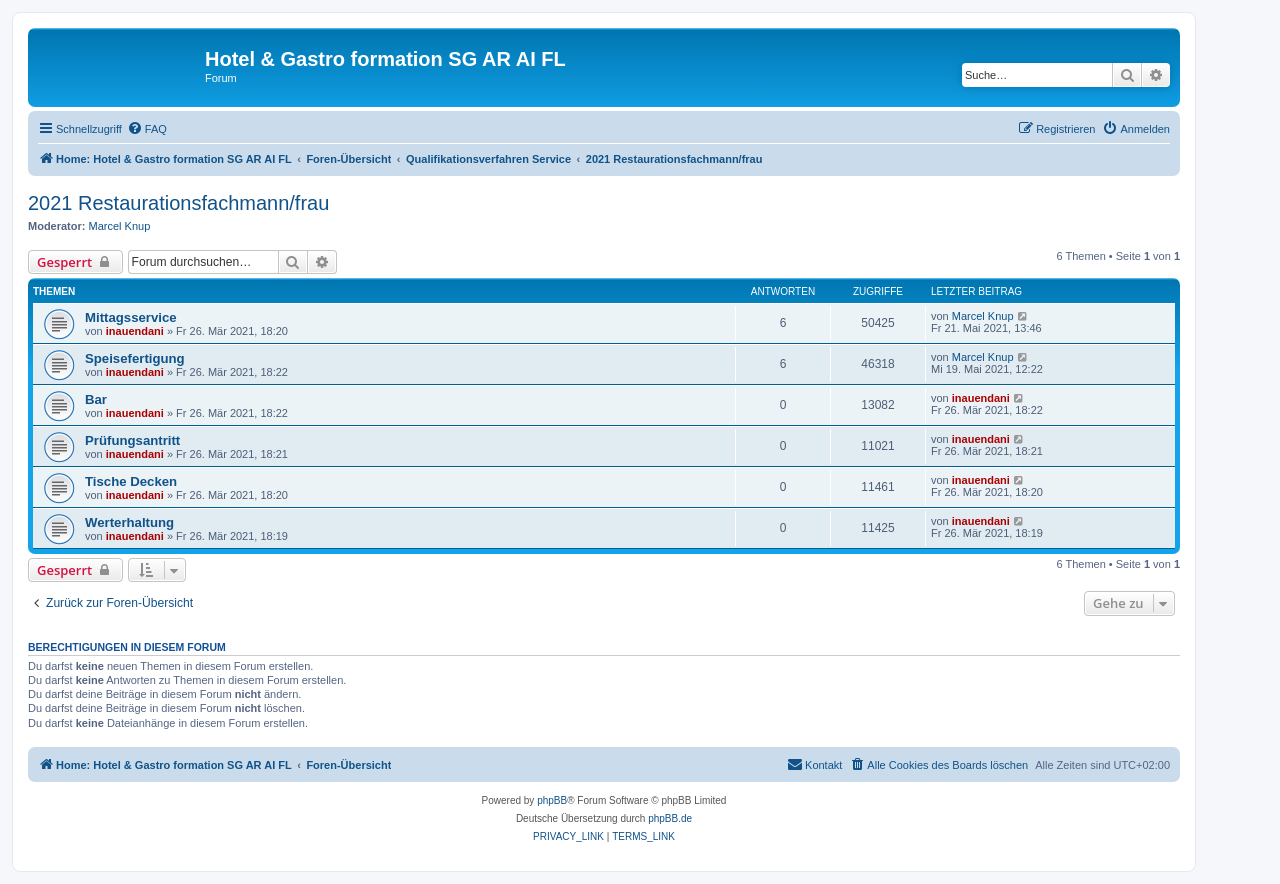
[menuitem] (147, 129)
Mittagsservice (131, 317)
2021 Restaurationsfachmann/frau (178, 203)
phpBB (552, 800)
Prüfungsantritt (132, 440)
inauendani (135, 331)
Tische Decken (131, 481)
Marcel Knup (120, 226)
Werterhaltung (129, 522)
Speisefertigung (135, 358)
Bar (96, 399)
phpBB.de (670, 818)
